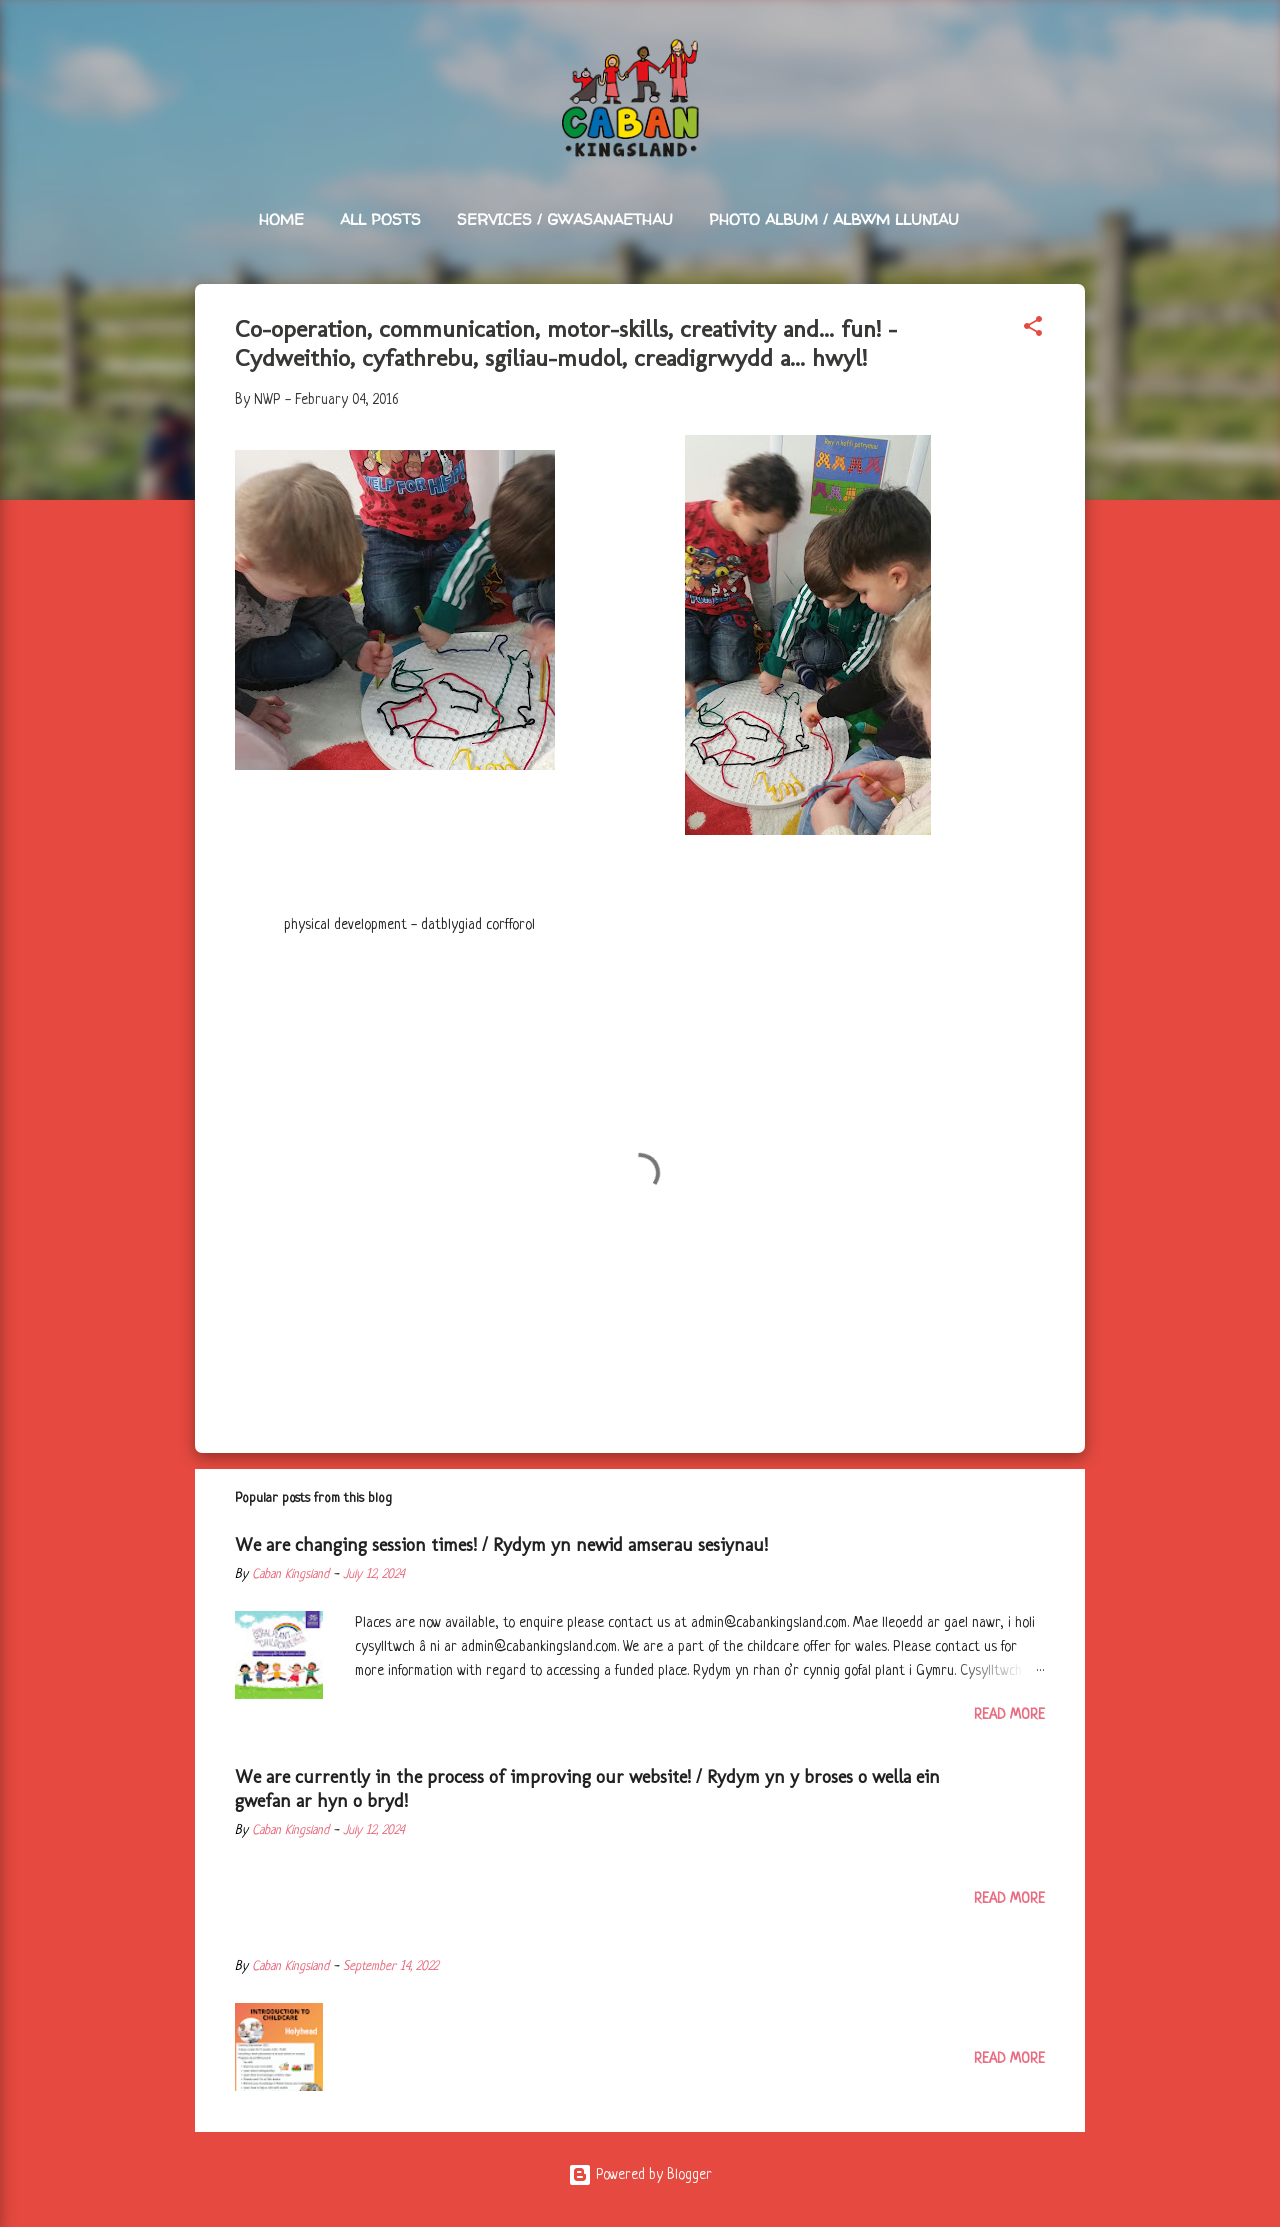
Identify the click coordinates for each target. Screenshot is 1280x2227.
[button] (1033, 330)
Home (281, 219)
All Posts (380, 219)
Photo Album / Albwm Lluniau (834, 219)
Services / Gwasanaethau (565, 219)
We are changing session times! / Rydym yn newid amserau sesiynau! (501, 1545)
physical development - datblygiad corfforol (409, 925)
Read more (1009, 1715)
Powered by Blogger (640, 2175)
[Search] (1073, 54)
